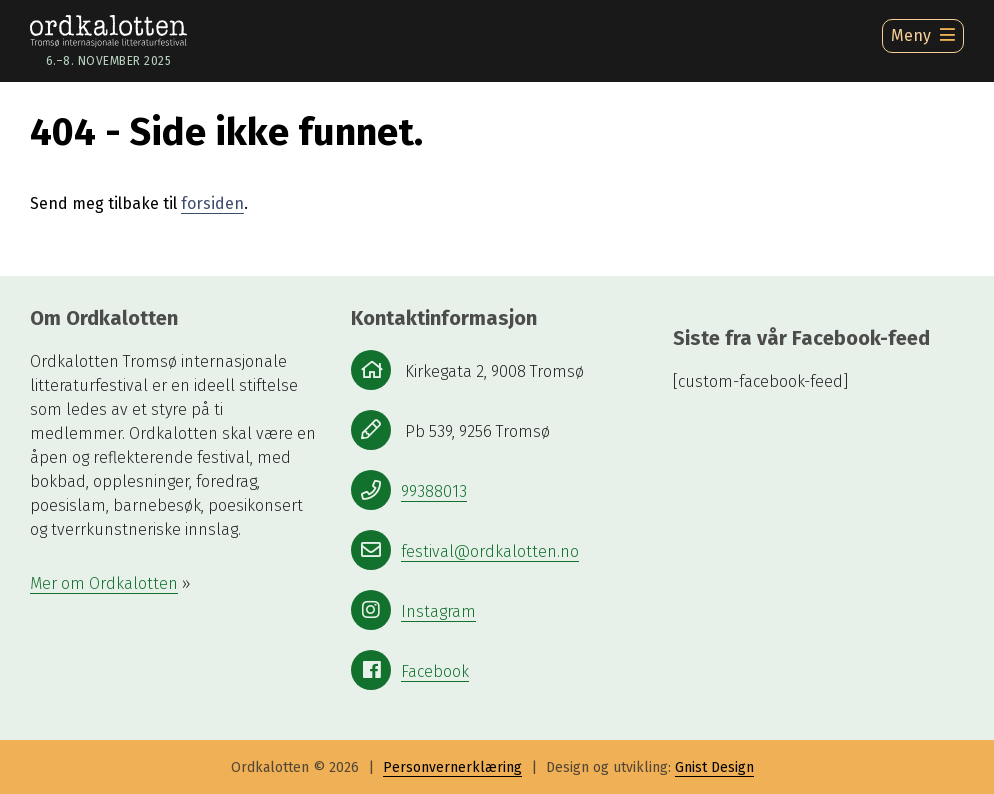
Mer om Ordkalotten (104, 583)
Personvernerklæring (452, 767)
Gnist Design (714, 767)
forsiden (212, 203)
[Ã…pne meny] (923, 36)
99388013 (434, 491)
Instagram (438, 611)
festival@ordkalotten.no (490, 551)
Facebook (435, 671)
